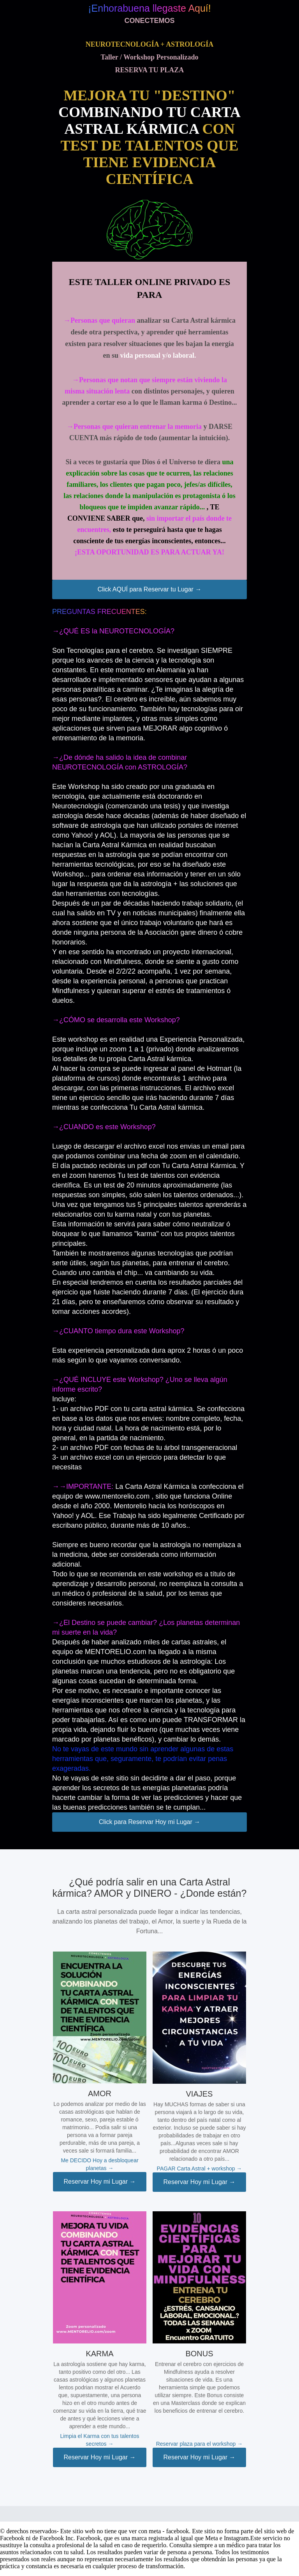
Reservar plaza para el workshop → (199, 2444)
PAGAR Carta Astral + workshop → (199, 2168)
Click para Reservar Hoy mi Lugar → (150, 1822)
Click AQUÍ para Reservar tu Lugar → (150, 589)
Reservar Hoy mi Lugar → (100, 2181)
